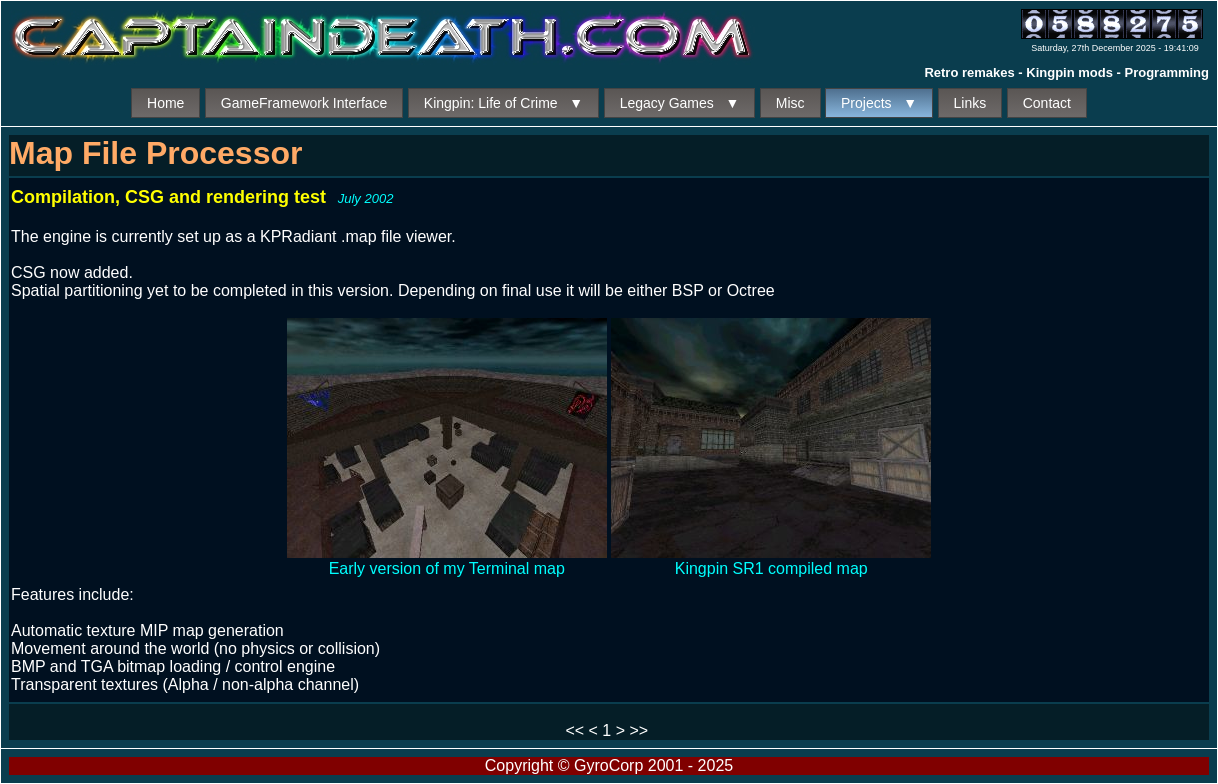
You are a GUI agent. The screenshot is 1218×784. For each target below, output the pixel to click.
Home (165, 103)
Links (970, 103)
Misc (790, 103)
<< (574, 730)
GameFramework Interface (304, 103)
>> (638, 730)
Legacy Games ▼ (680, 103)
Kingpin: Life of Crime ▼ (503, 103)
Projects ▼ (879, 103)
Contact (1047, 103)
